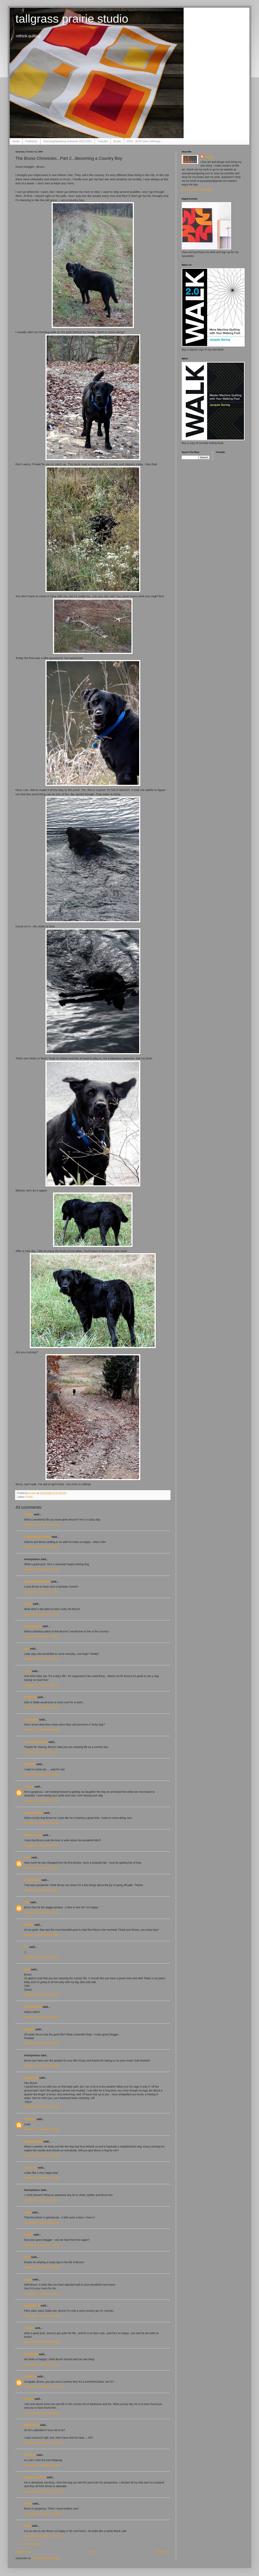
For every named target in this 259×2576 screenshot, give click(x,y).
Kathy (28, 2503)
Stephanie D (32, 2305)
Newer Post (23, 2551)
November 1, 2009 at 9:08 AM (42, 2267)
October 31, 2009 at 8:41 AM (41, 1934)
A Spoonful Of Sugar (37, 1536)
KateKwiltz (31, 2354)
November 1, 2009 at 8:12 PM (42, 2315)
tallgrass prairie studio (71, 18)
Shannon (30, 2119)
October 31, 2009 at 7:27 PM (41, 2177)
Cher (27, 2257)
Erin (26, 1902)
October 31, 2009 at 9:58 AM (41, 2065)
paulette (29, 2029)
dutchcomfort (33, 1626)
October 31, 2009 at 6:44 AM (41, 1774)
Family (29, 1497)
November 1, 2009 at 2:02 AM (42, 2222)
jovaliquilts (31, 1719)
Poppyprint (31, 2077)
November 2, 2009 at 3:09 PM (42, 2412)
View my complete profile (197, 189)
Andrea (28, 1924)
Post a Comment (30, 2543)
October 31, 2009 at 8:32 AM (41, 1912)
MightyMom (31, 2424)
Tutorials (102, 141)
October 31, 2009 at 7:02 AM (41, 1800)
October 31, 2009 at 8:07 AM (41, 1845)
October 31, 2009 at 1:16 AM (41, 1547)
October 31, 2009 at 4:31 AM (41, 1614)
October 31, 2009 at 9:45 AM (41, 2017)
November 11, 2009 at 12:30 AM (43, 2491)
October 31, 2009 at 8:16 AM (41, 1867)
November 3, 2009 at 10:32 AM (42, 2442)
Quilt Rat (29, 1764)
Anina (28, 2279)
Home (16, 141)
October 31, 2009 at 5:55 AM (41, 1685)
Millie (27, 2525)
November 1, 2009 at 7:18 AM (42, 2245)
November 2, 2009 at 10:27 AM (42, 2386)
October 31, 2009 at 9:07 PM (41, 2200)
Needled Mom (33, 2006)
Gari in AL (30, 2167)
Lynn (27, 1857)
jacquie (209, 156)
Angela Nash (32, 1879)
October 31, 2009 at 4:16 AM (41, 1591)
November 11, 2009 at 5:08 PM (42, 2513)
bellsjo (28, 2234)
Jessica (29, 2327)
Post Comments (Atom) (46, 2558)
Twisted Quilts (33, 2141)
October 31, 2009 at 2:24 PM (41, 2129)
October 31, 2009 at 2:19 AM (41, 1569)
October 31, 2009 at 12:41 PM (42, 2106)
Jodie (27, 2212)
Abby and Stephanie (37, 1581)
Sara (27, 1969)
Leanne (29, 2398)
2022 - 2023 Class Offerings (143, 141)
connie (28, 1514)
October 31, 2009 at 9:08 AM (41, 1994)
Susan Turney (33, 1835)
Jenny (28, 1603)
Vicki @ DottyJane (36, 1741)
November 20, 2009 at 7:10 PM (42, 2536)
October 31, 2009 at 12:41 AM (42, 1524)
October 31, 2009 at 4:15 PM (41, 2155)
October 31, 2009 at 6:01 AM (41, 1707)
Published (31, 141)
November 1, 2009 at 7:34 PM (42, 2293)
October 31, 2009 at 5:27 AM (41, 1658)
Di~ (26, 1946)
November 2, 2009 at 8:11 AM (42, 2364)
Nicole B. (30, 2454)
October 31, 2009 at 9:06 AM (41, 1957)
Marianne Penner (35, 2477)
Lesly (27, 1671)
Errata (117, 141)
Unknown (30, 2376)
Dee (26, 1648)
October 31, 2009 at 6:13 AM (41, 1752)
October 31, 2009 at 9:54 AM (41, 2043)
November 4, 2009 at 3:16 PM (42, 2465)
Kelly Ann (30, 1697)
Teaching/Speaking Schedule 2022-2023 (67, 141)
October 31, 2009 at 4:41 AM (41, 1636)
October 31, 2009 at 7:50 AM (41, 1823)
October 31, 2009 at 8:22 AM (41, 1890)
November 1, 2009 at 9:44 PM (42, 2342)
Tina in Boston (33, 1812)
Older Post (162, 2551)
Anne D (29, 1786)
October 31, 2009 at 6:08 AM (41, 1729)
